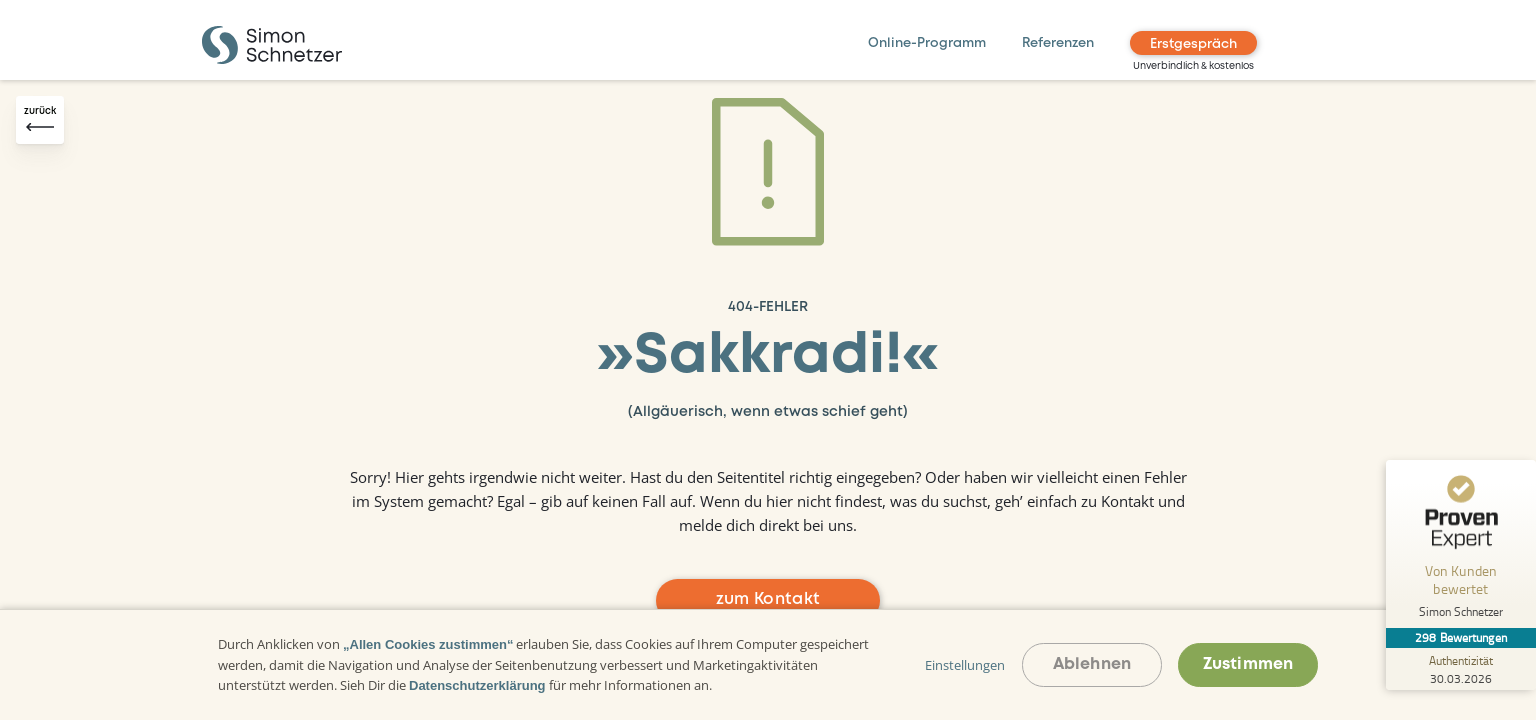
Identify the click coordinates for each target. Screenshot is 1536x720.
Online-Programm (927, 43)
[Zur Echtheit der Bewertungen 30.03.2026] (1461, 669)
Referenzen (1058, 43)
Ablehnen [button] (1092, 664)
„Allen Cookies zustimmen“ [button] (428, 644)
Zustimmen (1248, 664)
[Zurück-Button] (40, 120)
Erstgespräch (1193, 44)
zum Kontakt (768, 599)
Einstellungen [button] (965, 665)
